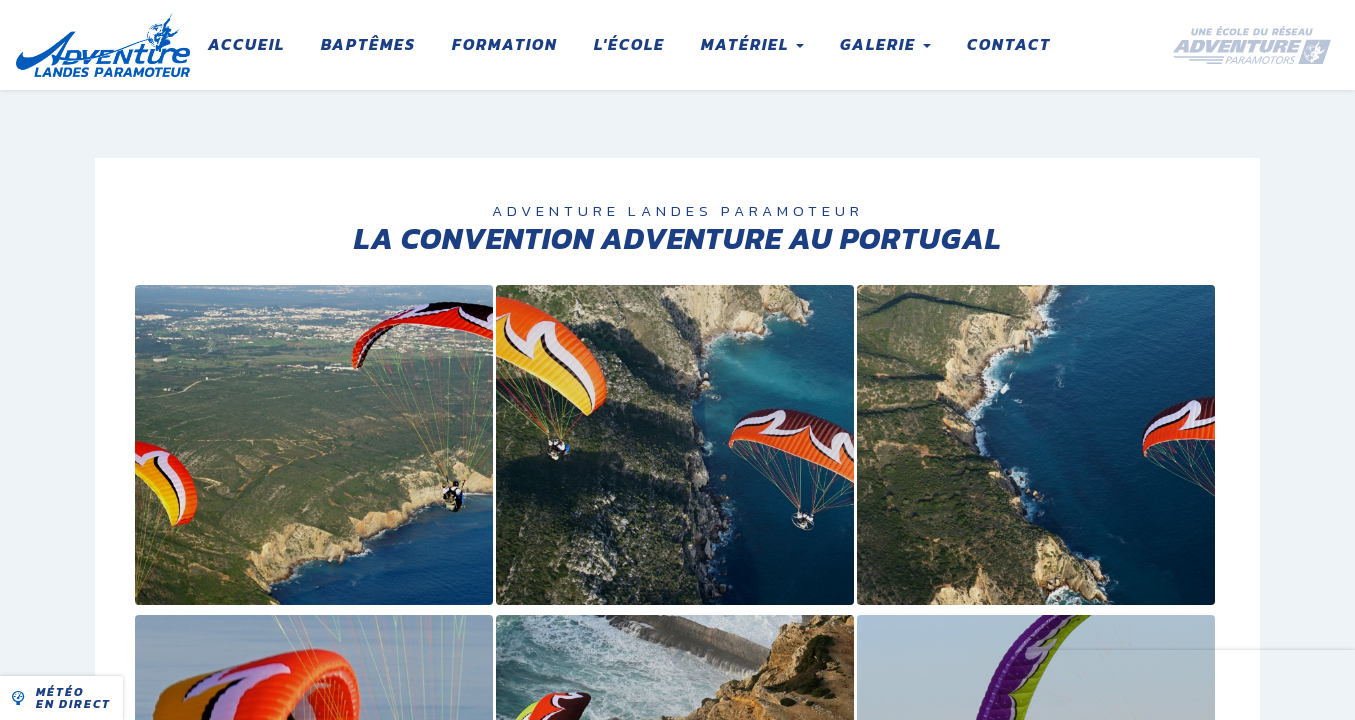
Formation (505, 44)
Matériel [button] (752, 44)
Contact (1009, 44)
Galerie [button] (885, 44)
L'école (629, 44)
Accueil (246, 44)
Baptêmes (368, 44)
